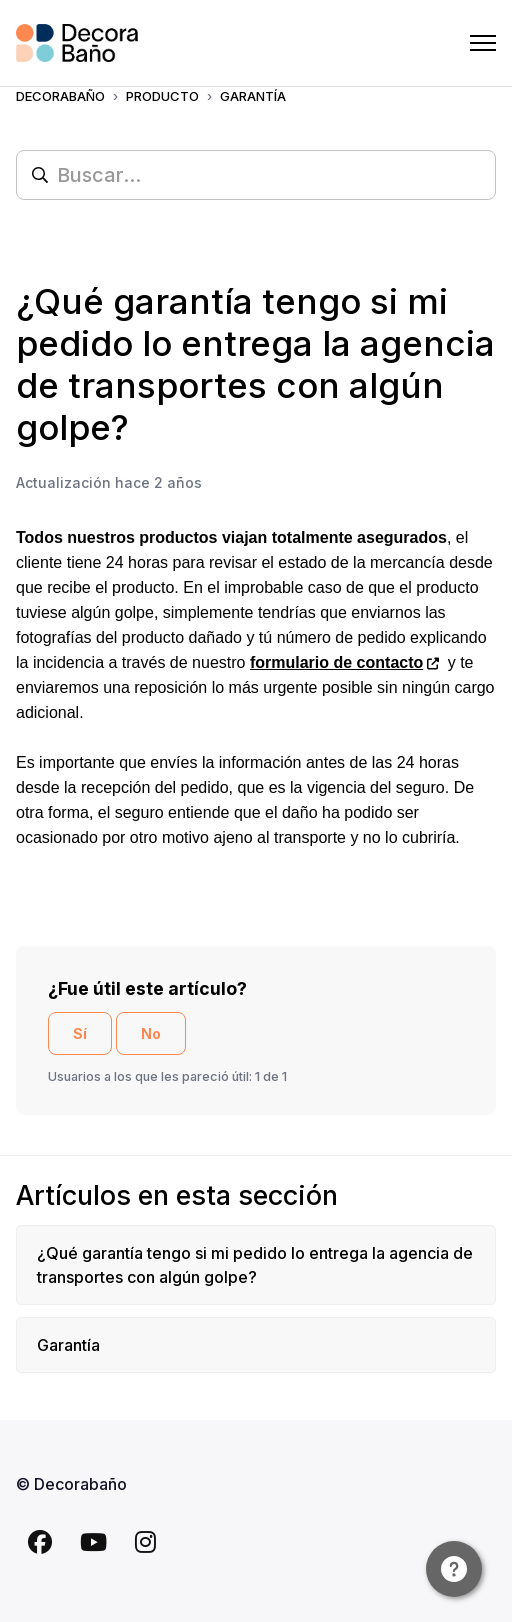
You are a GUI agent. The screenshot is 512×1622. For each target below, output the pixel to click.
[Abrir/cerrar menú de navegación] (483, 43)
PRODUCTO (162, 96)
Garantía (68, 1345)
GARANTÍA (253, 96)
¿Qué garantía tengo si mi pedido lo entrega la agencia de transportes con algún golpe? (255, 1265)
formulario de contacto (336, 662)
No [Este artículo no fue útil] (151, 1033)
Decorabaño (60, 96)
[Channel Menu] (454, 1569)
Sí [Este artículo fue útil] (80, 1033)
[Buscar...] (256, 175)
